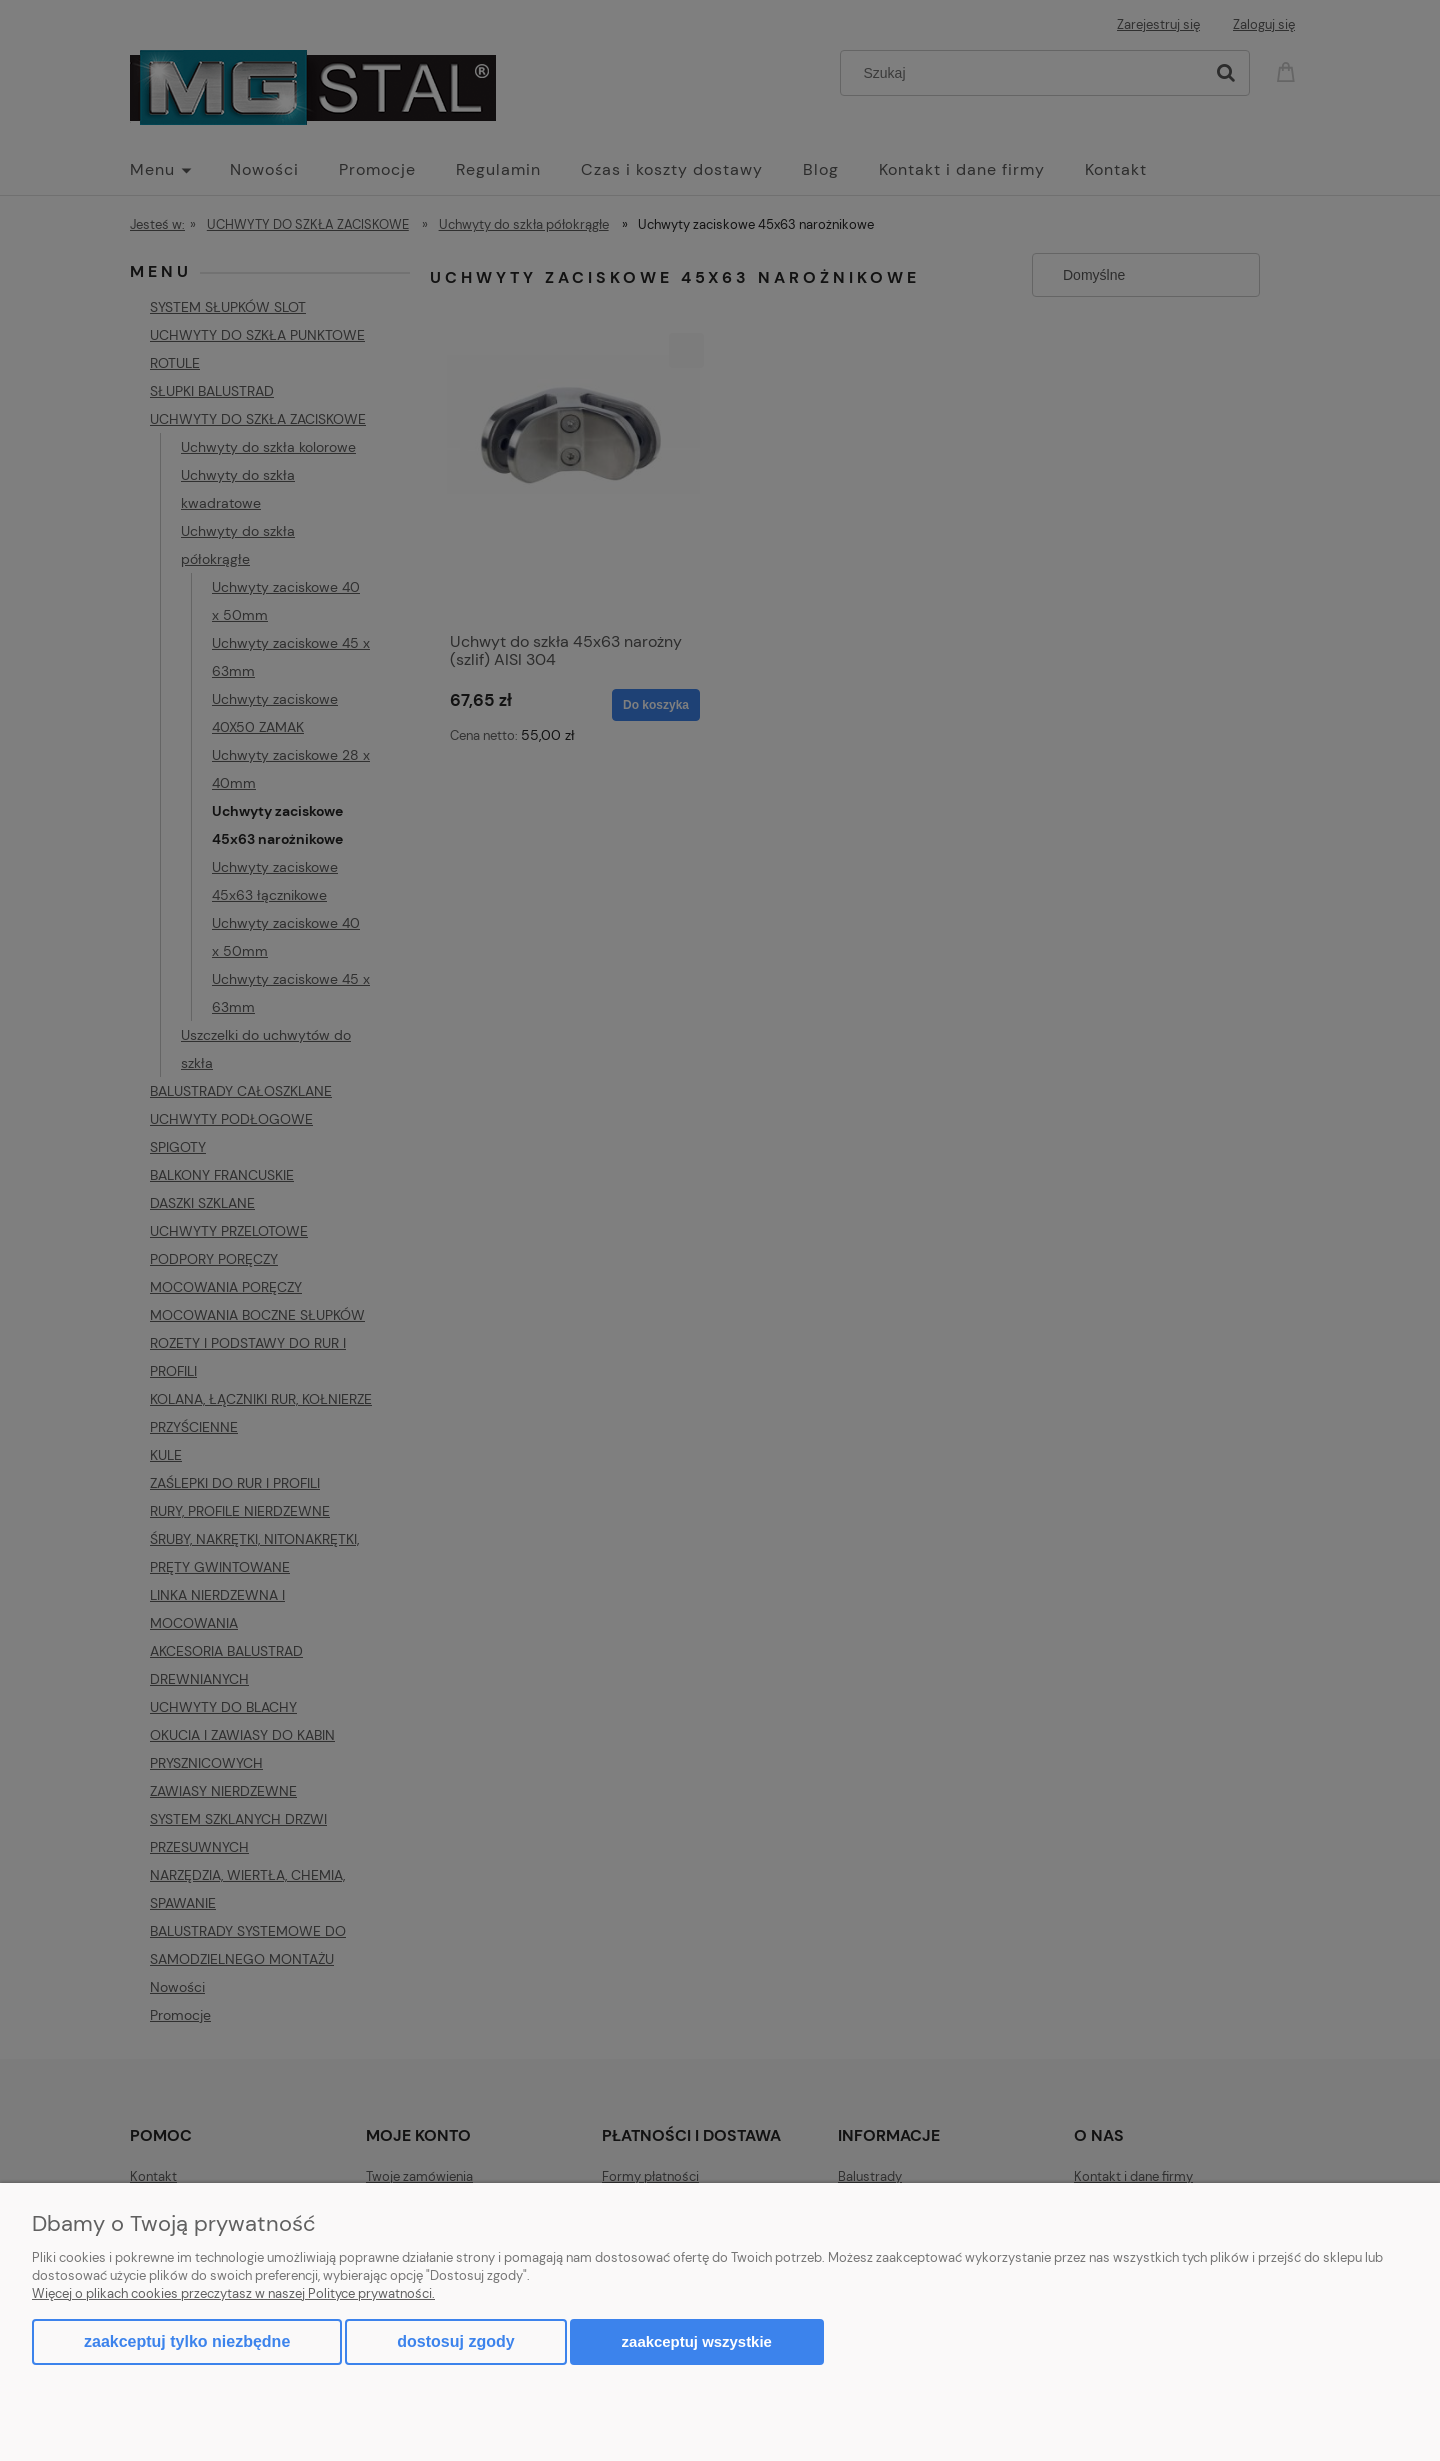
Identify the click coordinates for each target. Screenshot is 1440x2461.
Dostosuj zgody (455, 2341)
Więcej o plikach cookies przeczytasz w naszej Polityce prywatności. (233, 2293)
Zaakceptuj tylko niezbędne (187, 2341)
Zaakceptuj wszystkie (697, 2341)
